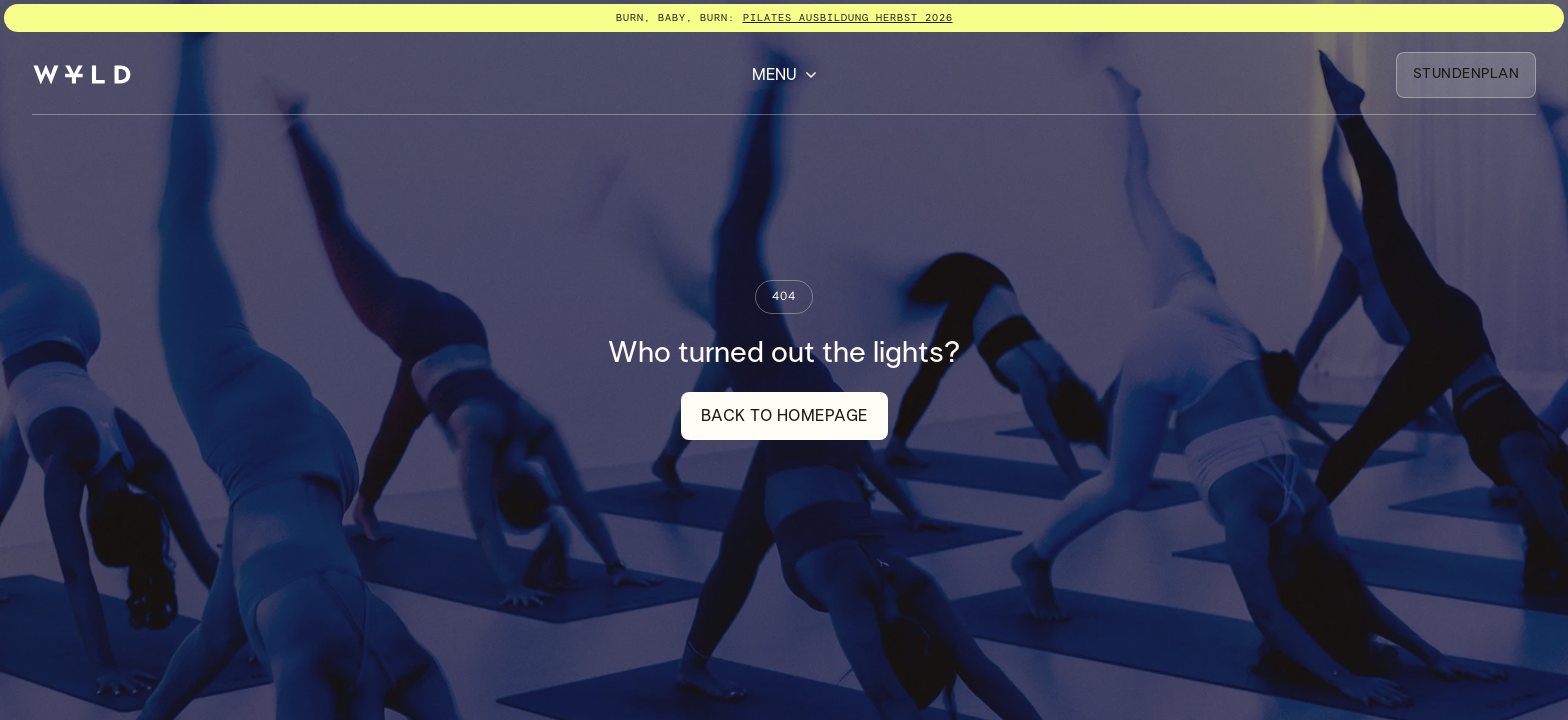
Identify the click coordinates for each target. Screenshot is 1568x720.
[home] (82, 74)
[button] (784, 75)
